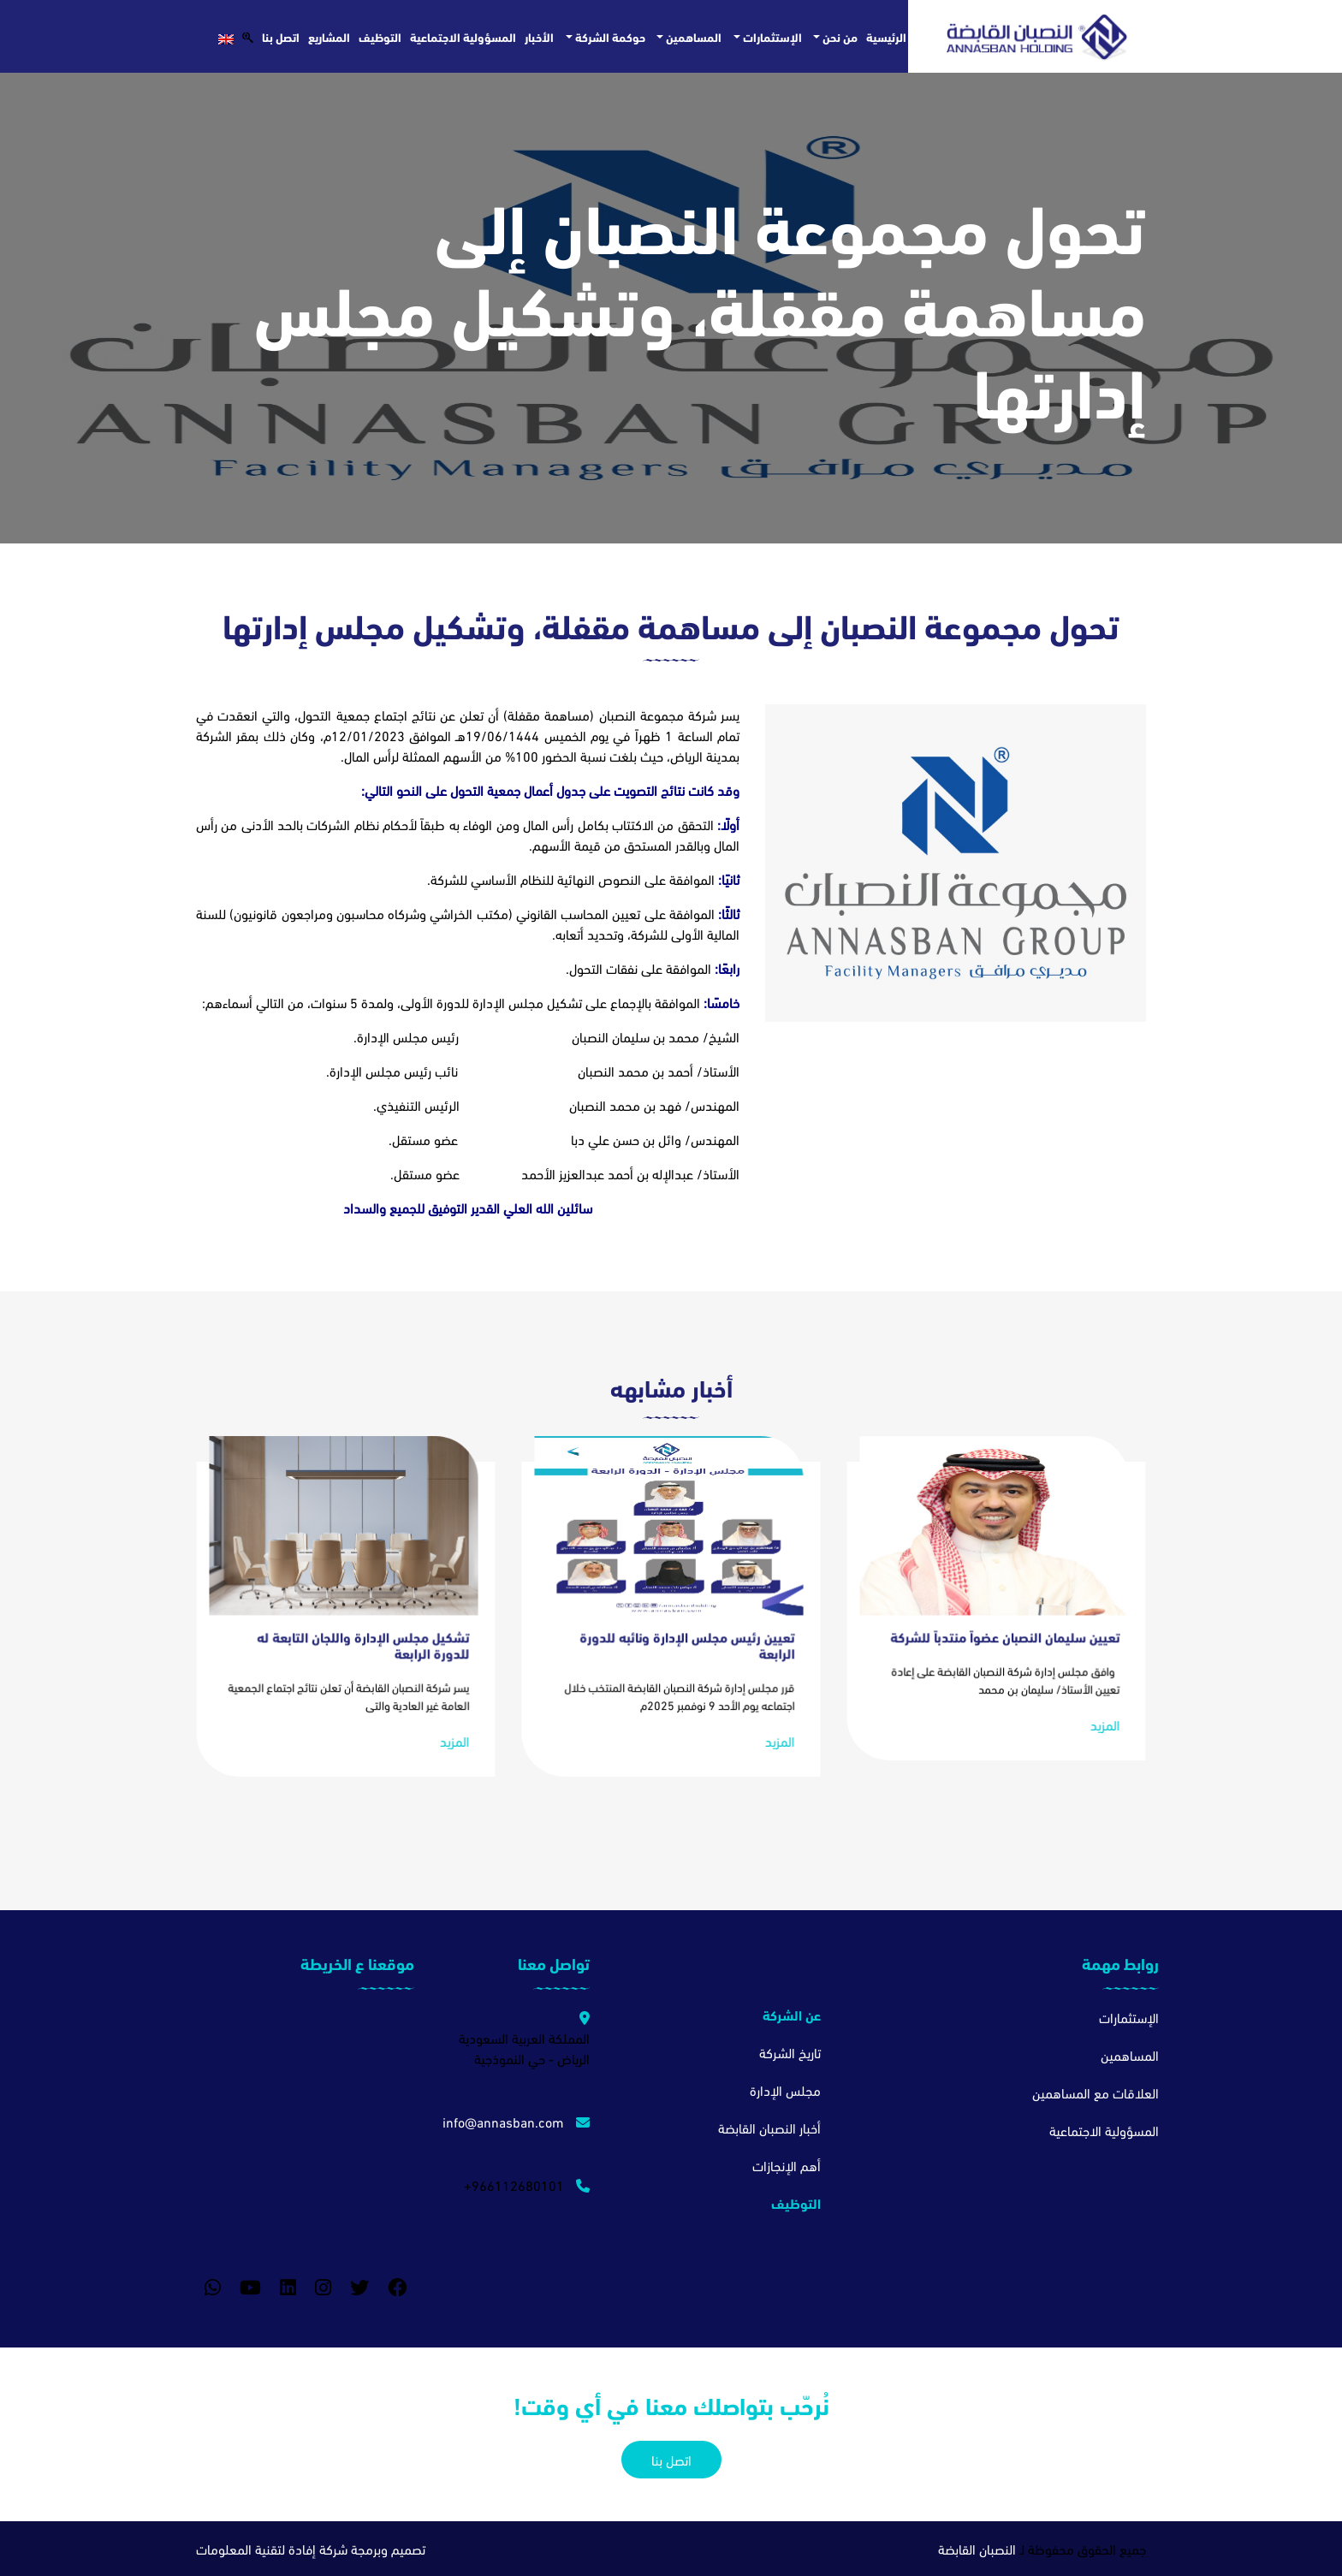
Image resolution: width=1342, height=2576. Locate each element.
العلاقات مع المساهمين (1095, 2092)
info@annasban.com (516, 2121)
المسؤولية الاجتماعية (463, 36)
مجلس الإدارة (785, 2089)
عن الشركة (792, 2014)
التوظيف (380, 36)
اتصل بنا (281, 36)
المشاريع (329, 36)
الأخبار (539, 36)
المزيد (1096, 1701)
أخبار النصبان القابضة (769, 2127)
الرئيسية (886, 36)
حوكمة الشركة (609, 36)
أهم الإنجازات (786, 2165)
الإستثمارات (771, 36)
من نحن (839, 36)
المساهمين (692, 36)
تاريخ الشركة (790, 2052)
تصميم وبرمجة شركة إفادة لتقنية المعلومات (310, 2548)
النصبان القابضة (977, 2548)
